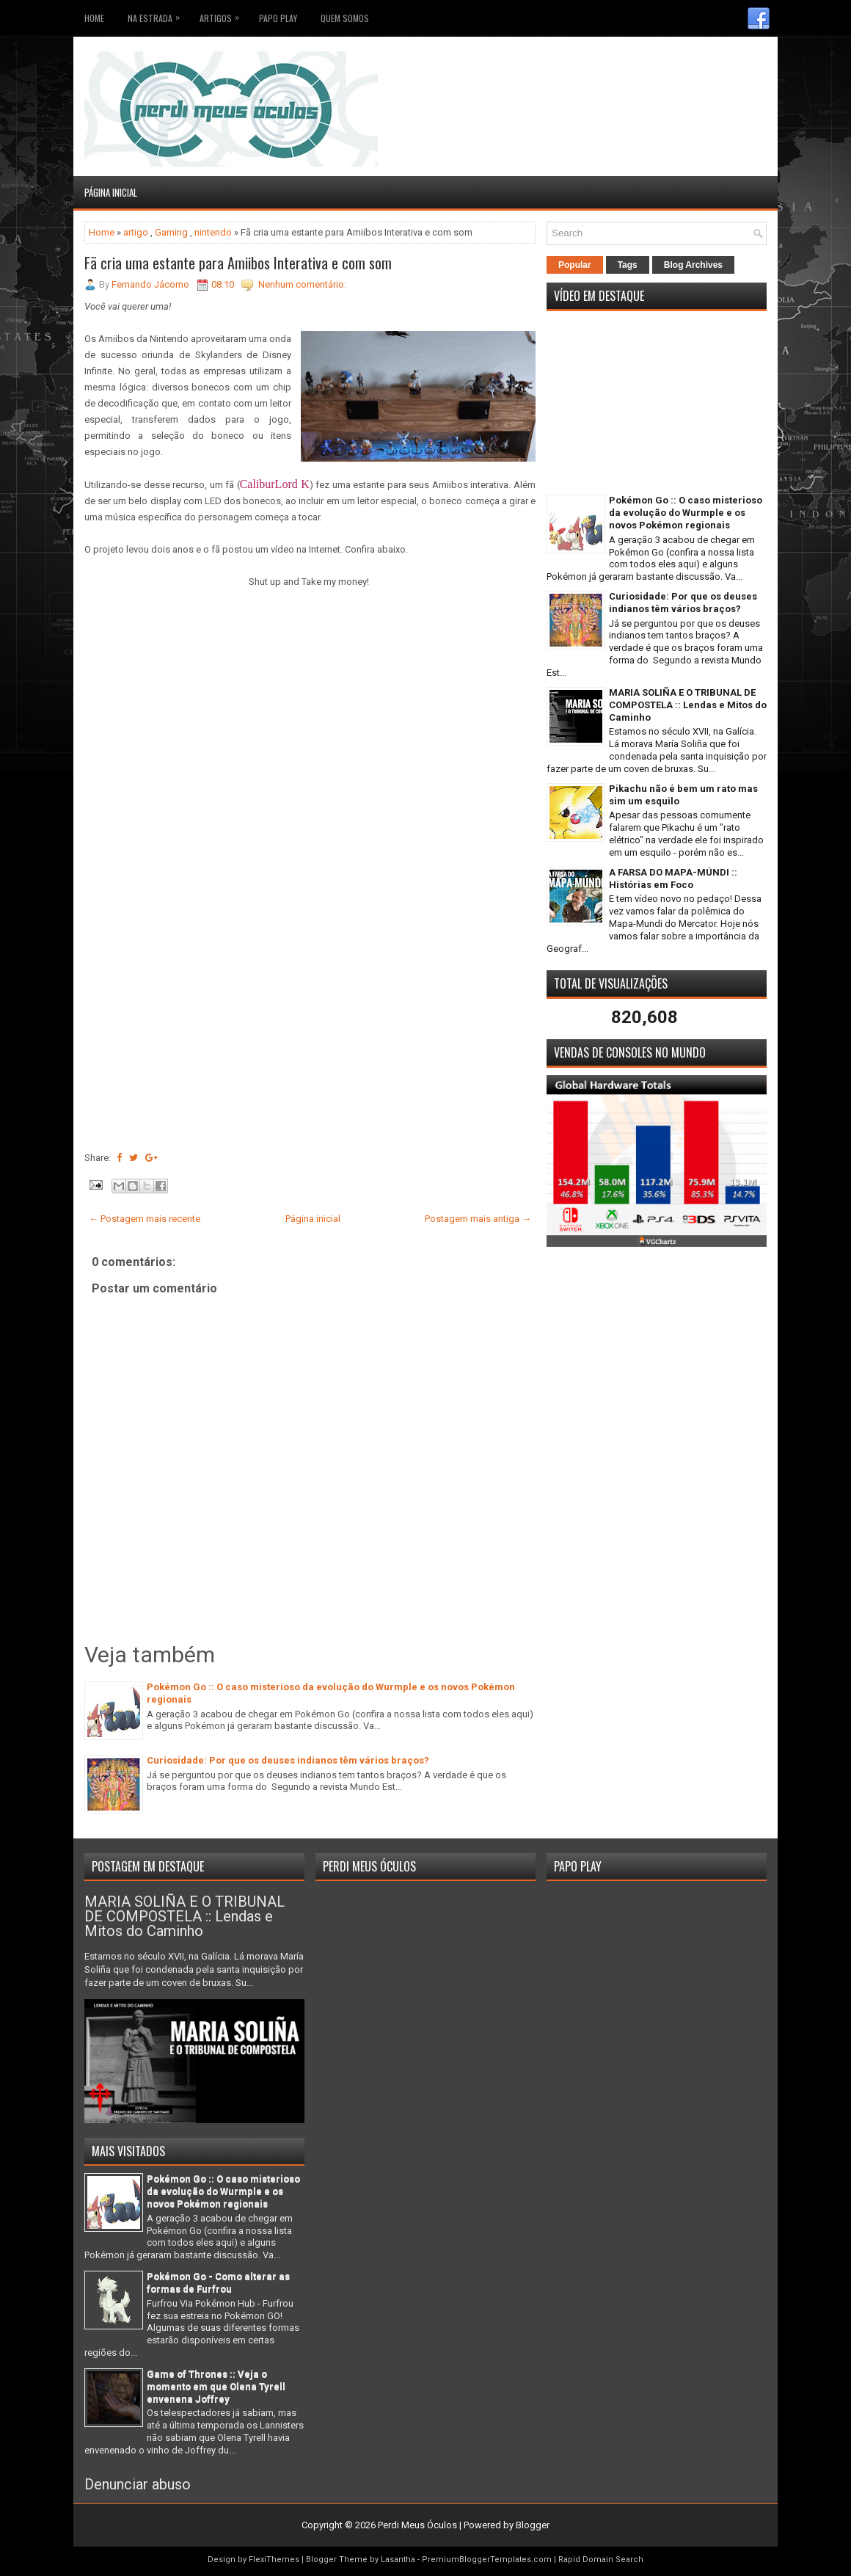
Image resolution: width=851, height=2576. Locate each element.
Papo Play (278, 18)
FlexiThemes (274, 2559)
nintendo (213, 232)
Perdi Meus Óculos (417, 2524)
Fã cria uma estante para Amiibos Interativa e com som (238, 263)
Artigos (223, 15)
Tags (628, 265)
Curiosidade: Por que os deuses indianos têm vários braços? (288, 1760)
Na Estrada (157, 15)
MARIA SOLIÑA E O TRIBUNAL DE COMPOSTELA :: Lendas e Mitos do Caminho (688, 705)
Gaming (171, 232)
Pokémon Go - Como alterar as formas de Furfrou (218, 2282)
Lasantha (398, 2559)
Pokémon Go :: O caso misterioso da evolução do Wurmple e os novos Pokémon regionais (685, 513)
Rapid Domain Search (600, 2559)
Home (94, 18)
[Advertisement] (681, 73)
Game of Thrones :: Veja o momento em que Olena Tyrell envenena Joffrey (216, 2386)
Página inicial (110, 192)
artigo (135, 232)
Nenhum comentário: (302, 284)
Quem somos (345, 18)
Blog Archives (693, 265)
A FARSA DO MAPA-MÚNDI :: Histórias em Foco (673, 878)
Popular (574, 265)
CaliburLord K (275, 484)
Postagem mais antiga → (478, 1218)
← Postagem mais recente (144, 1218)
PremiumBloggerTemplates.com (487, 2559)
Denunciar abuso (137, 2484)
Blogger (532, 2524)
